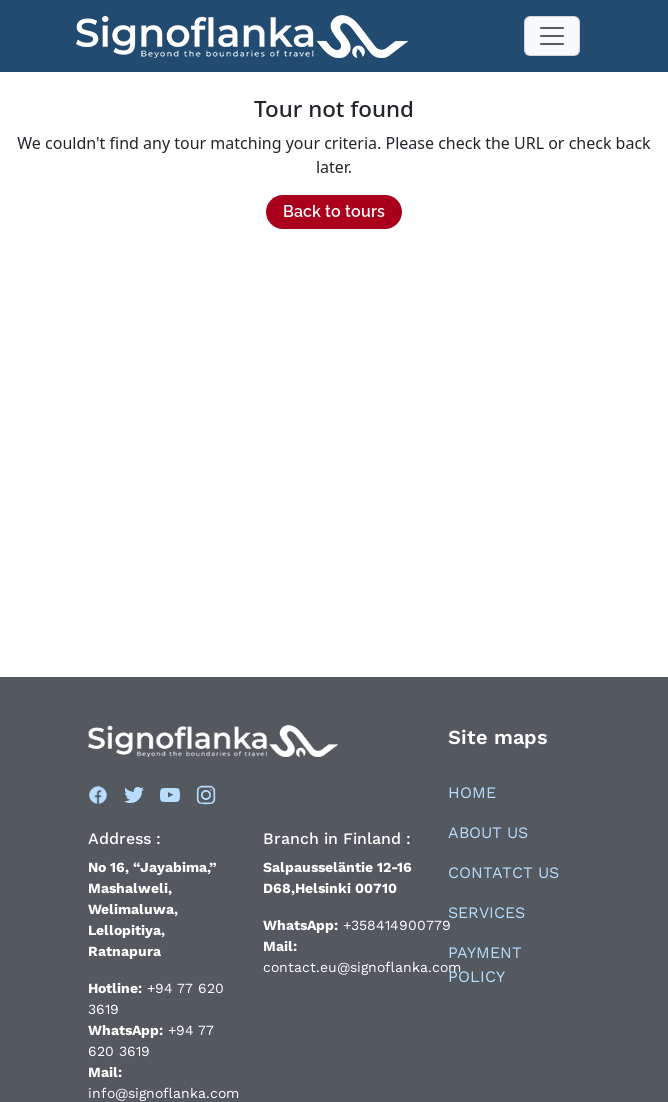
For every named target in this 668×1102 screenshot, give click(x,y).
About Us (488, 832)
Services (486, 912)
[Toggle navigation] (552, 36)
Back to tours (334, 211)
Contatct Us (503, 872)
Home (472, 792)
